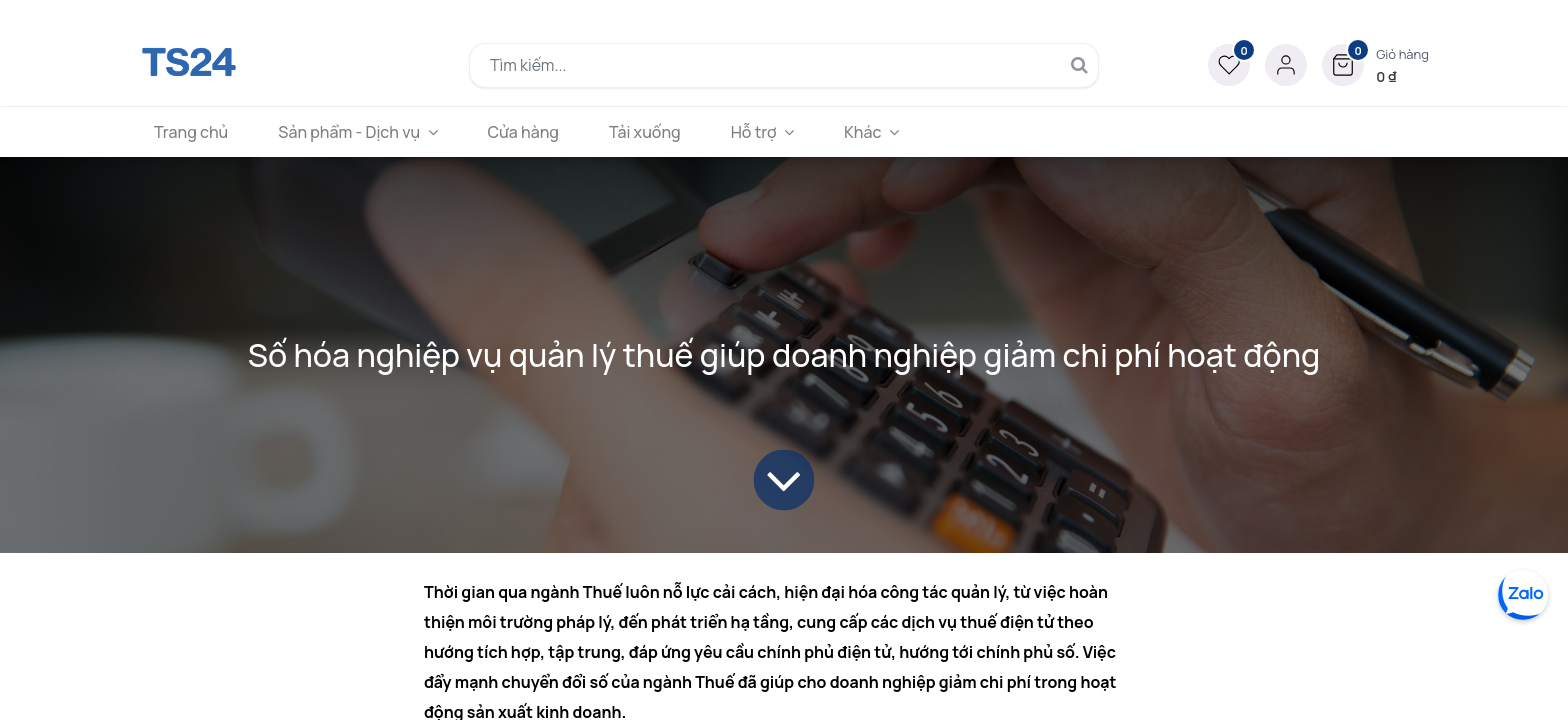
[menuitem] (191, 132)
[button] (1375, 65)
